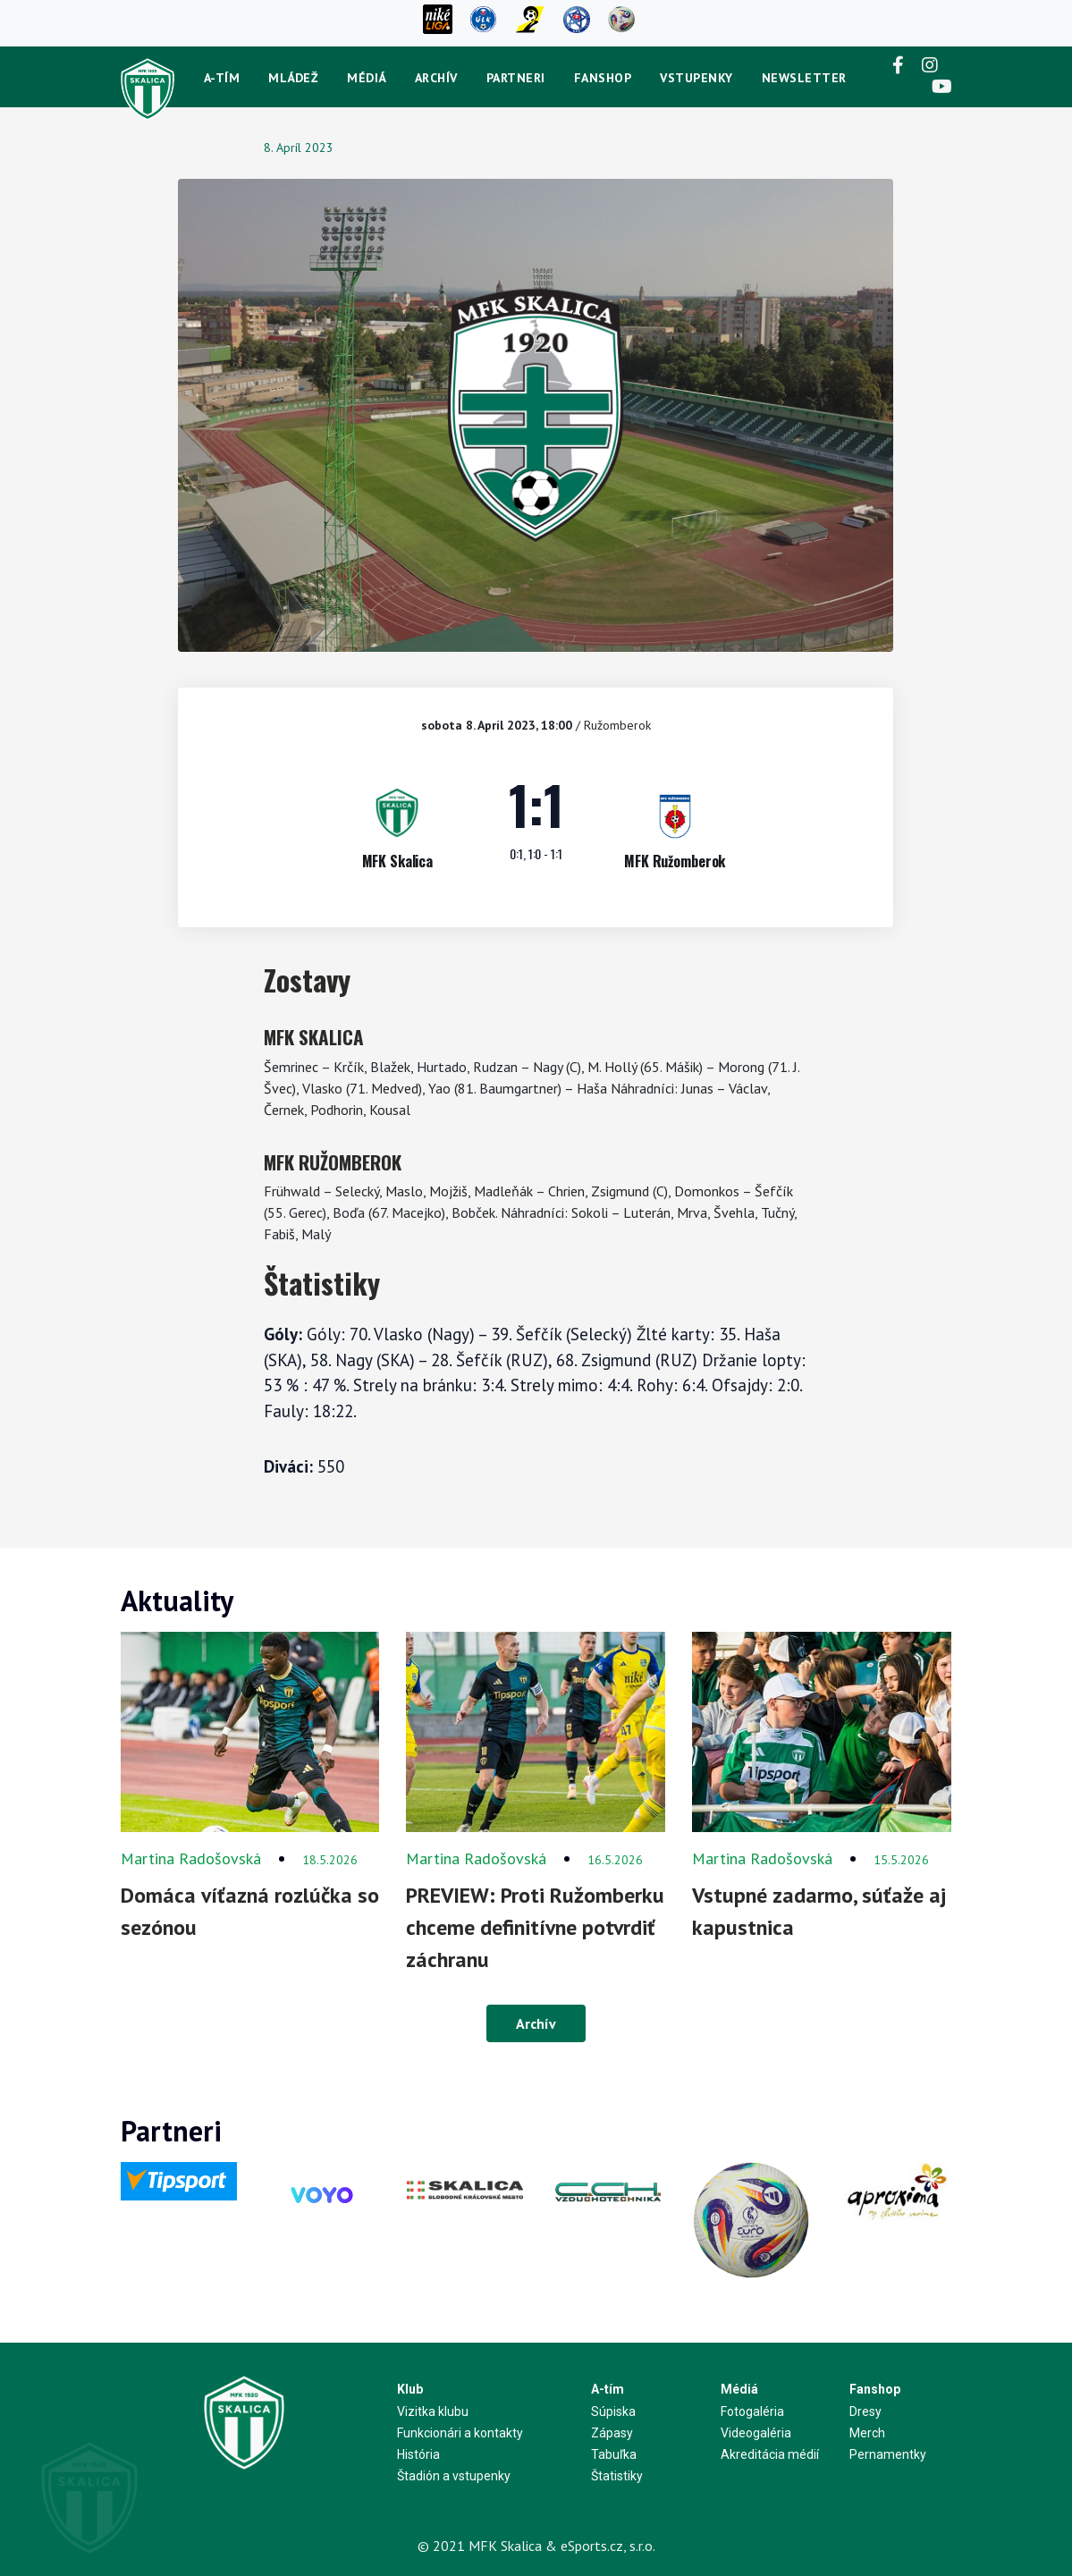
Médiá (366, 78)
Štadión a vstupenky (454, 2476)
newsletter (804, 78)
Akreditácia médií (770, 2454)
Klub (410, 2389)
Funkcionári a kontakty (460, 2433)
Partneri (515, 78)
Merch (867, 2433)
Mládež (293, 78)
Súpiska (613, 2411)
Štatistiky (617, 2476)
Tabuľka (614, 2454)
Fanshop (603, 78)
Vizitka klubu (432, 2411)
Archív (436, 78)
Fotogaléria (752, 2411)
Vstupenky (696, 78)
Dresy (865, 2411)
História (418, 2454)
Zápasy (612, 2433)
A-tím (222, 78)
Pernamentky (887, 2454)
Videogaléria (756, 2433)
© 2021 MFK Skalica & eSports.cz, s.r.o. (536, 2546)
